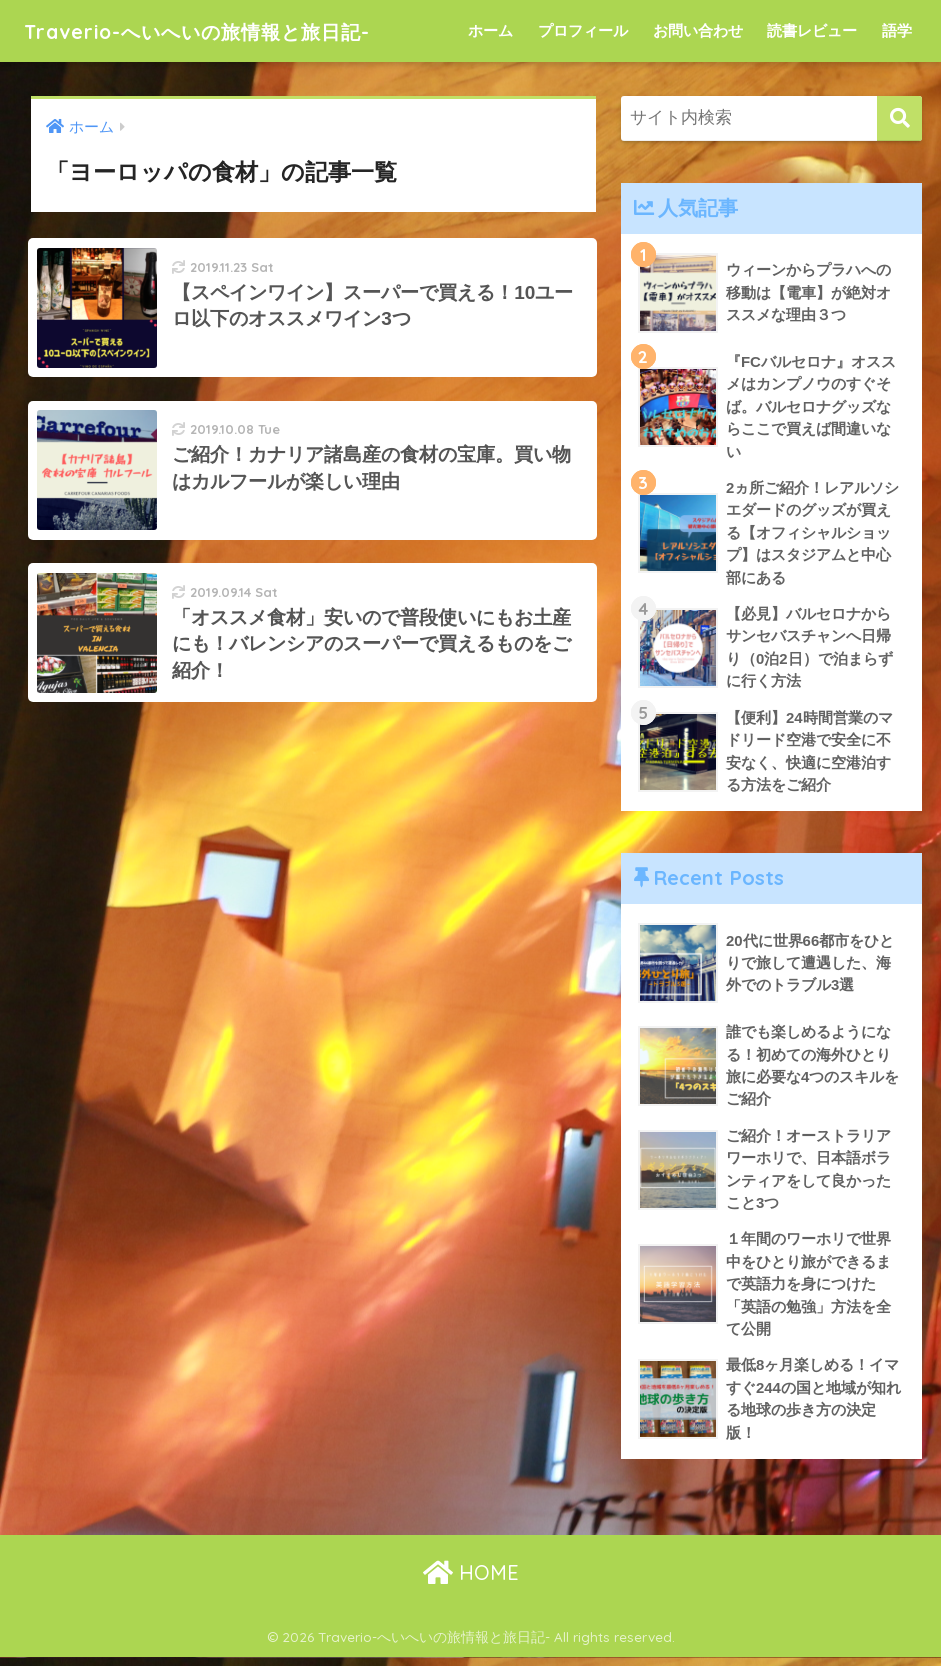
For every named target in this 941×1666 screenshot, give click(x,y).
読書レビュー (812, 30)
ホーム (490, 30)
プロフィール (583, 30)
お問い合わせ (698, 30)
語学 (897, 30)
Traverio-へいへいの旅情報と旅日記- (232, 30)
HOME (471, 1580)
